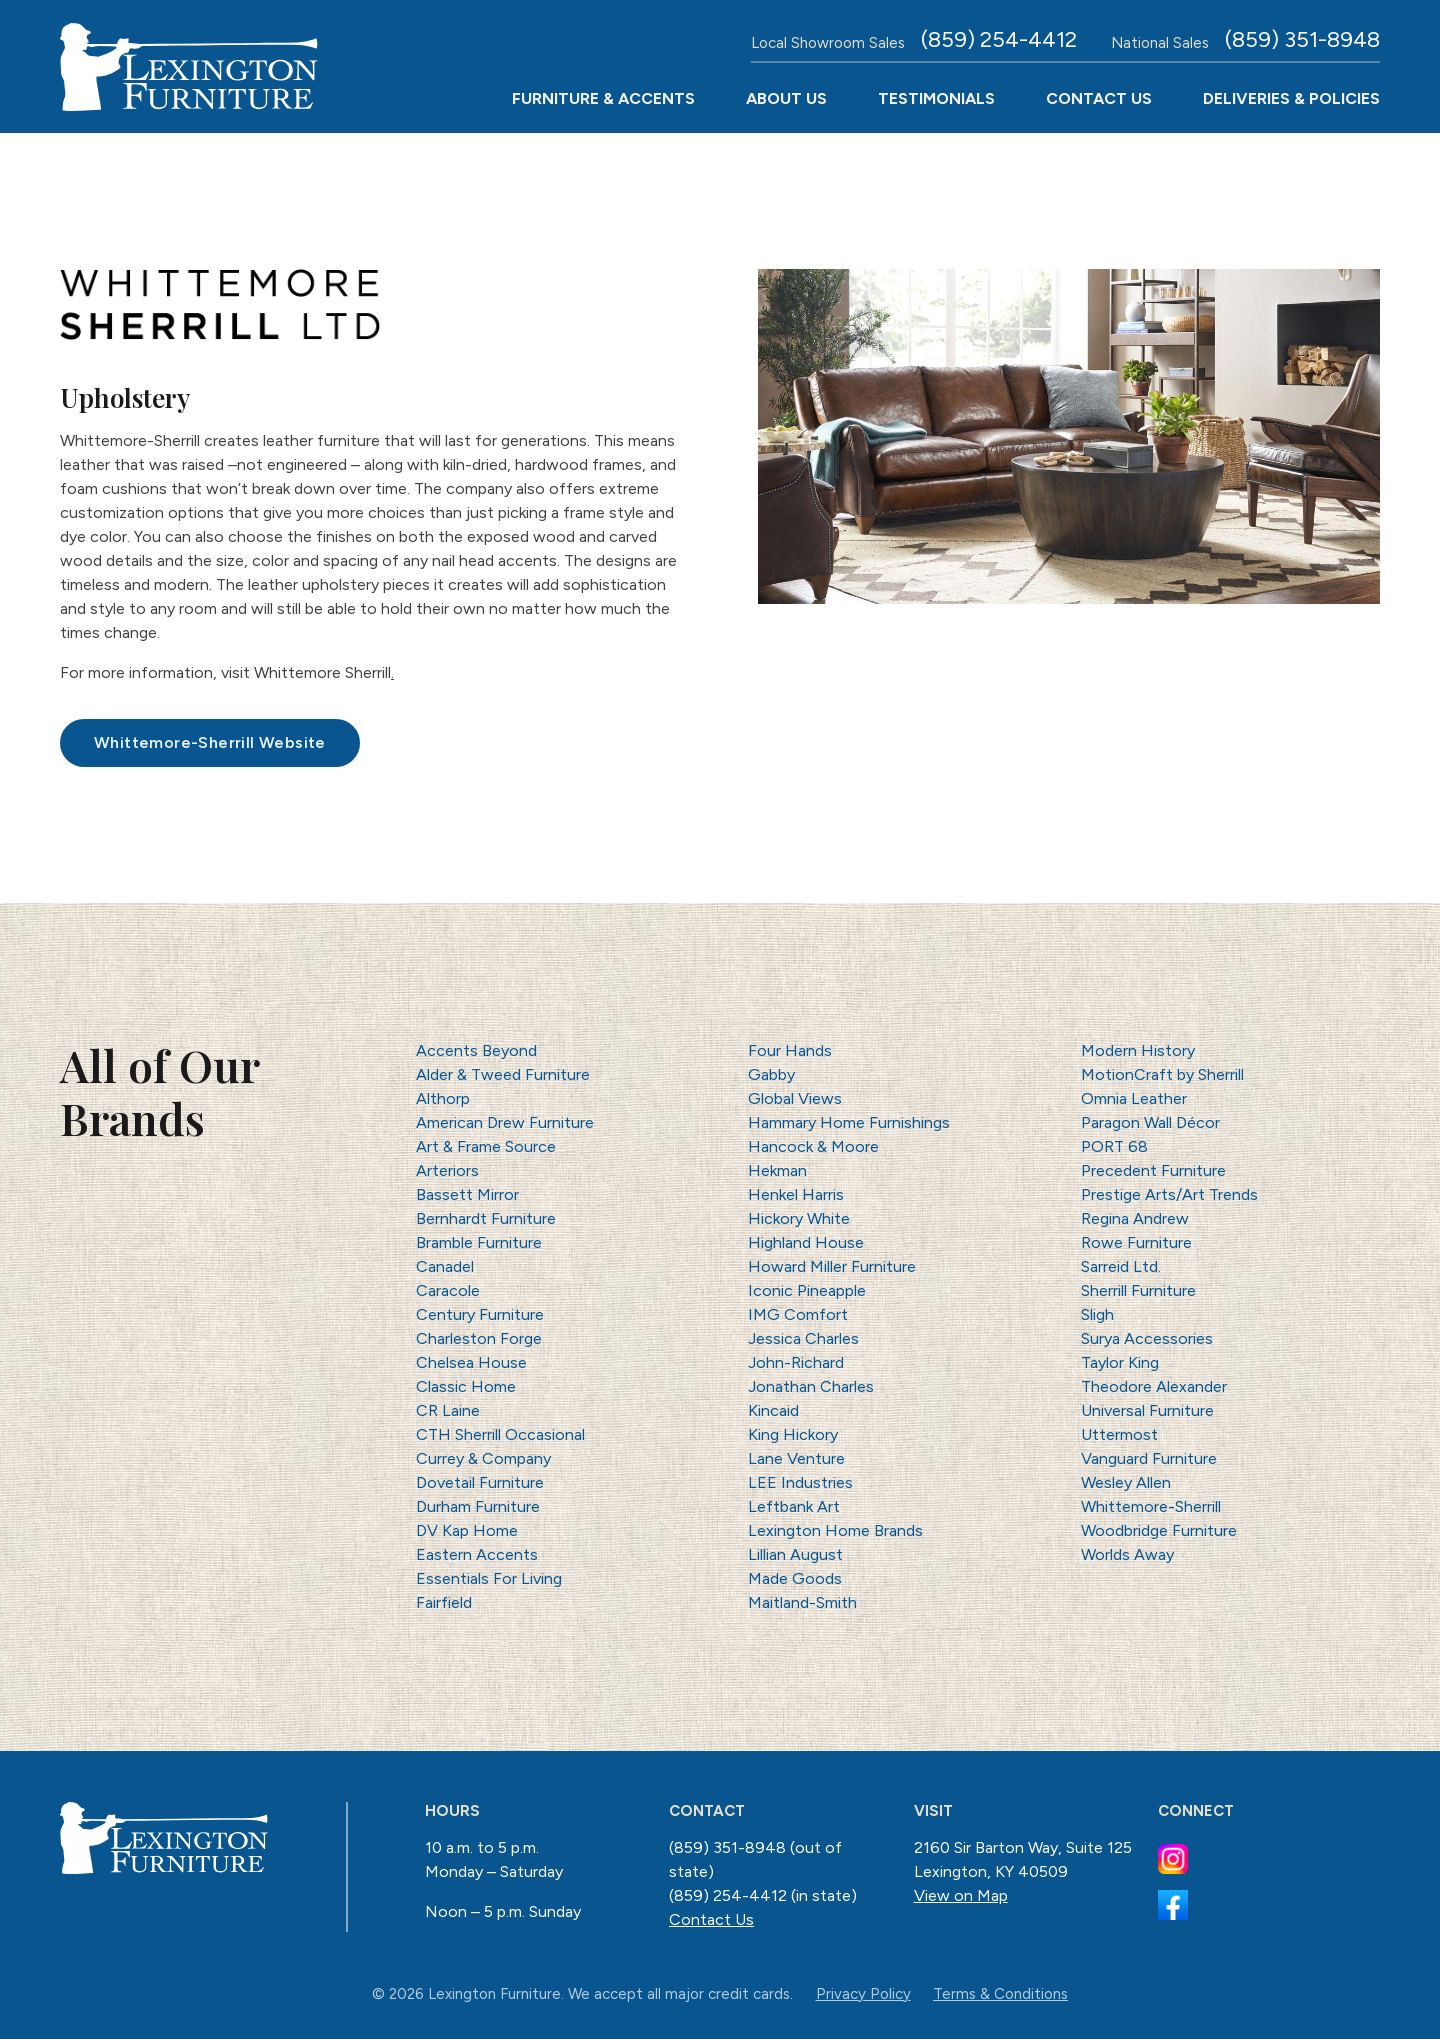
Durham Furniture (478, 1506)
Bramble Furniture (479, 1242)
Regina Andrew (1135, 1218)
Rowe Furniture (1136, 1242)
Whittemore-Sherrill (1151, 1506)
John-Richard (796, 1362)
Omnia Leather (1134, 1098)
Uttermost (1119, 1434)
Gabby (771, 1074)
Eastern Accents (477, 1554)
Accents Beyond (476, 1050)
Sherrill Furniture (1138, 1290)
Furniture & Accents (603, 98)
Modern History (1138, 1050)
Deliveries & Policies (1291, 98)
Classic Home (466, 1386)
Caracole (448, 1290)
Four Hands (790, 1050)
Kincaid (773, 1410)
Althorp (443, 1098)
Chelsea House (471, 1362)
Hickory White (799, 1218)
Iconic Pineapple (807, 1290)
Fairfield (444, 1602)
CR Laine (448, 1410)
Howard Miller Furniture (832, 1266)
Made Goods (795, 1578)
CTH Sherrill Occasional (500, 1434)
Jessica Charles (803, 1338)
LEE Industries (800, 1482)
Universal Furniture (1147, 1410)
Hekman (777, 1170)
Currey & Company (483, 1458)
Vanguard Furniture (1149, 1458)
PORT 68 (1114, 1146)
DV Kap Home (467, 1530)
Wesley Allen (1126, 1482)
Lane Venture (796, 1458)
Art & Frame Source (486, 1146)
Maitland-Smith (802, 1602)
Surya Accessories (1147, 1338)
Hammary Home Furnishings (849, 1122)
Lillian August (795, 1554)
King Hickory (793, 1434)
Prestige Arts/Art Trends (1169, 1194)
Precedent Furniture (1153, 1170)
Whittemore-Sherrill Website (210, 742)
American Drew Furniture (505, 1122)
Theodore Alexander (1154, 1386)
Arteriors (447, 1170)
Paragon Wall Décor (1150, 1122)
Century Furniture (480, 1314)
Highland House (806, 1242)
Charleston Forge (479, 1338)
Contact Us (1099, 98)
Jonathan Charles (811, 1386)
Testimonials (936, 98)
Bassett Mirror (467, 1194)
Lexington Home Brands (835, 1530)
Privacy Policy (863, 1994)
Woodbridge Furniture (1159, 1530)
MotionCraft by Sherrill (1162, 1074)
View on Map (961, 1895)
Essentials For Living (489, 1578)
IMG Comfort (798, 1314)
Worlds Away (1127, 1554)
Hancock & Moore (813, 1146)
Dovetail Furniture (480, 1482)
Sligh (1097, 1314)
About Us (786, 98)
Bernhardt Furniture (486, 1218)
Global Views (795, 1098)
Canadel (445, 1266)
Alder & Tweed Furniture (503, 1074)
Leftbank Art (794, 1506)
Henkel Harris (796, 1194)
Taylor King (1120, 1362)
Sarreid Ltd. (1121, 1266)
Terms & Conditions (1000, 1994)
